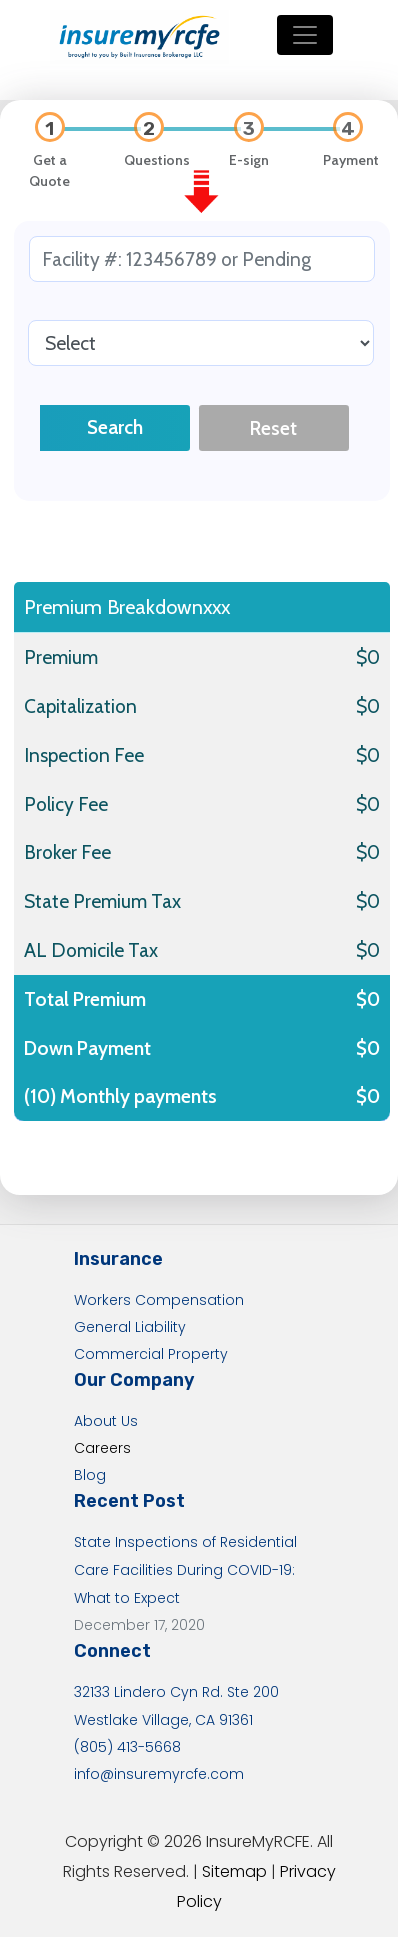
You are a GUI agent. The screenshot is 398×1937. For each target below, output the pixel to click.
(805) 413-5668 (127, 1747)
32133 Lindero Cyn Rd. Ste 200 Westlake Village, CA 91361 (176, 1706)
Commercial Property (151, 1354)
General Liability (130, 1327)
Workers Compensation (159, 1300)
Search (115, 427)
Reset (273, 428)
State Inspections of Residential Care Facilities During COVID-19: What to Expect (185, 1570)
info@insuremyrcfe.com (159, 1774)
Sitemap (234, 1871)
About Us (106, 1421)
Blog (90, 1475)
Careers (102, 1448)
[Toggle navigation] (305, 35)
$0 (368, 657)
